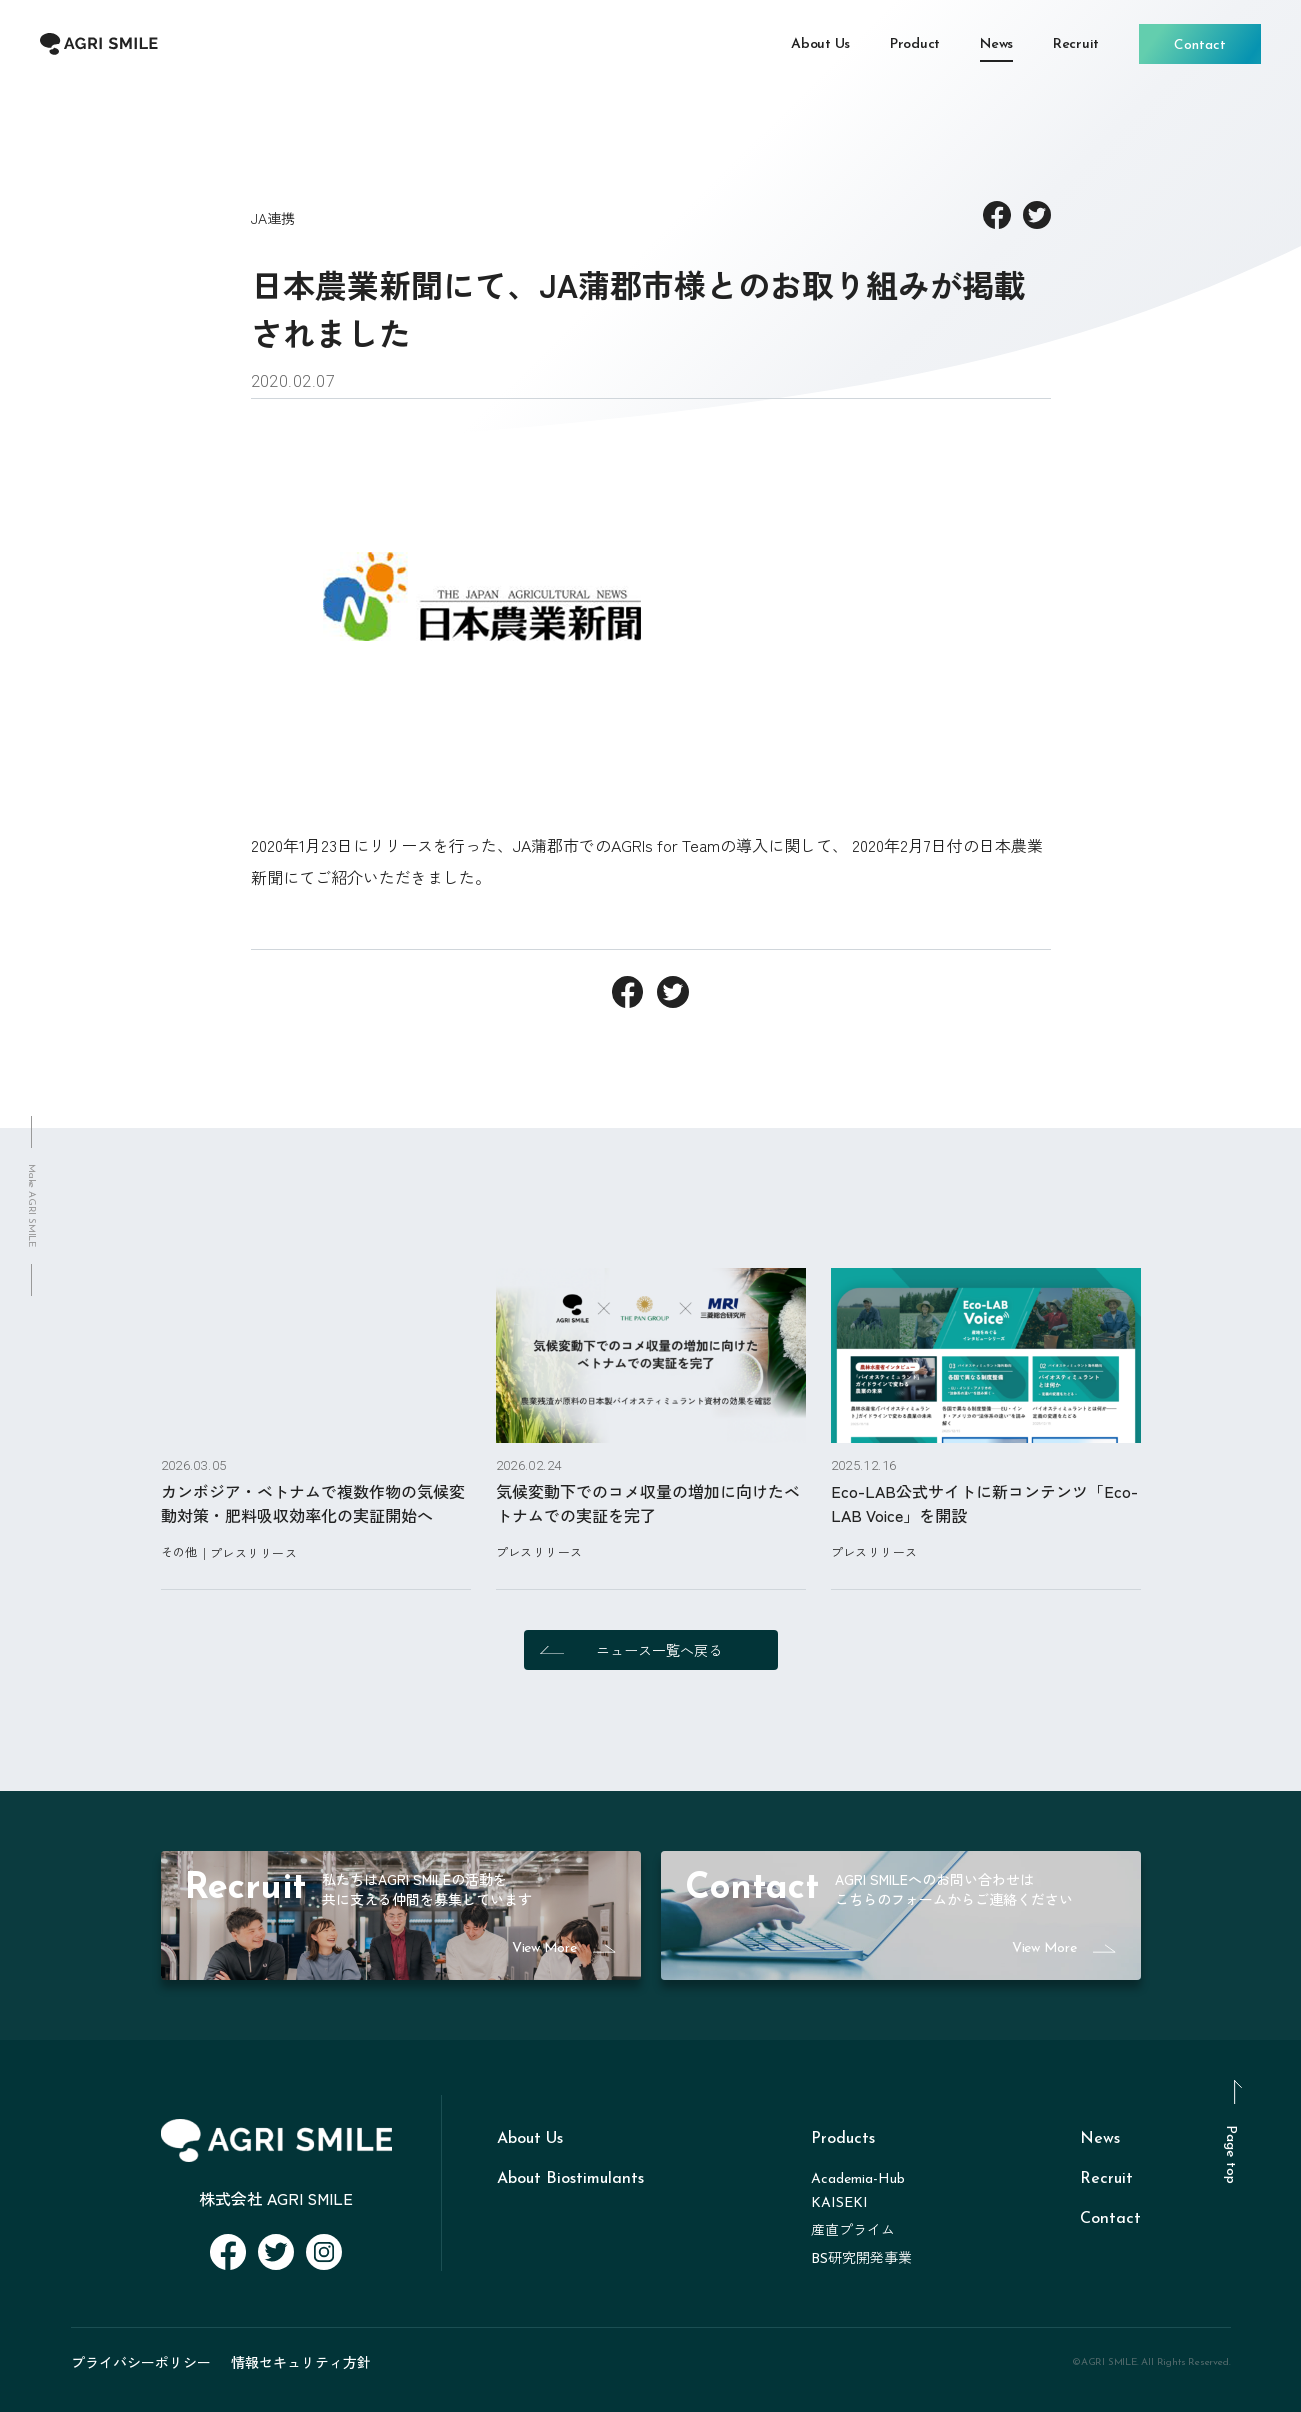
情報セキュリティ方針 (301, 2362)
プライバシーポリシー (141, 2362)
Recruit (1106, 2179)
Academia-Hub (858, 2179)
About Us (530, 2139)
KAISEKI (839, 2203)
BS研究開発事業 (861, 2259)
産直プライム (853, 2231)
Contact (1110, 2219)
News (1100, 2139)
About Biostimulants (570, 2179)
